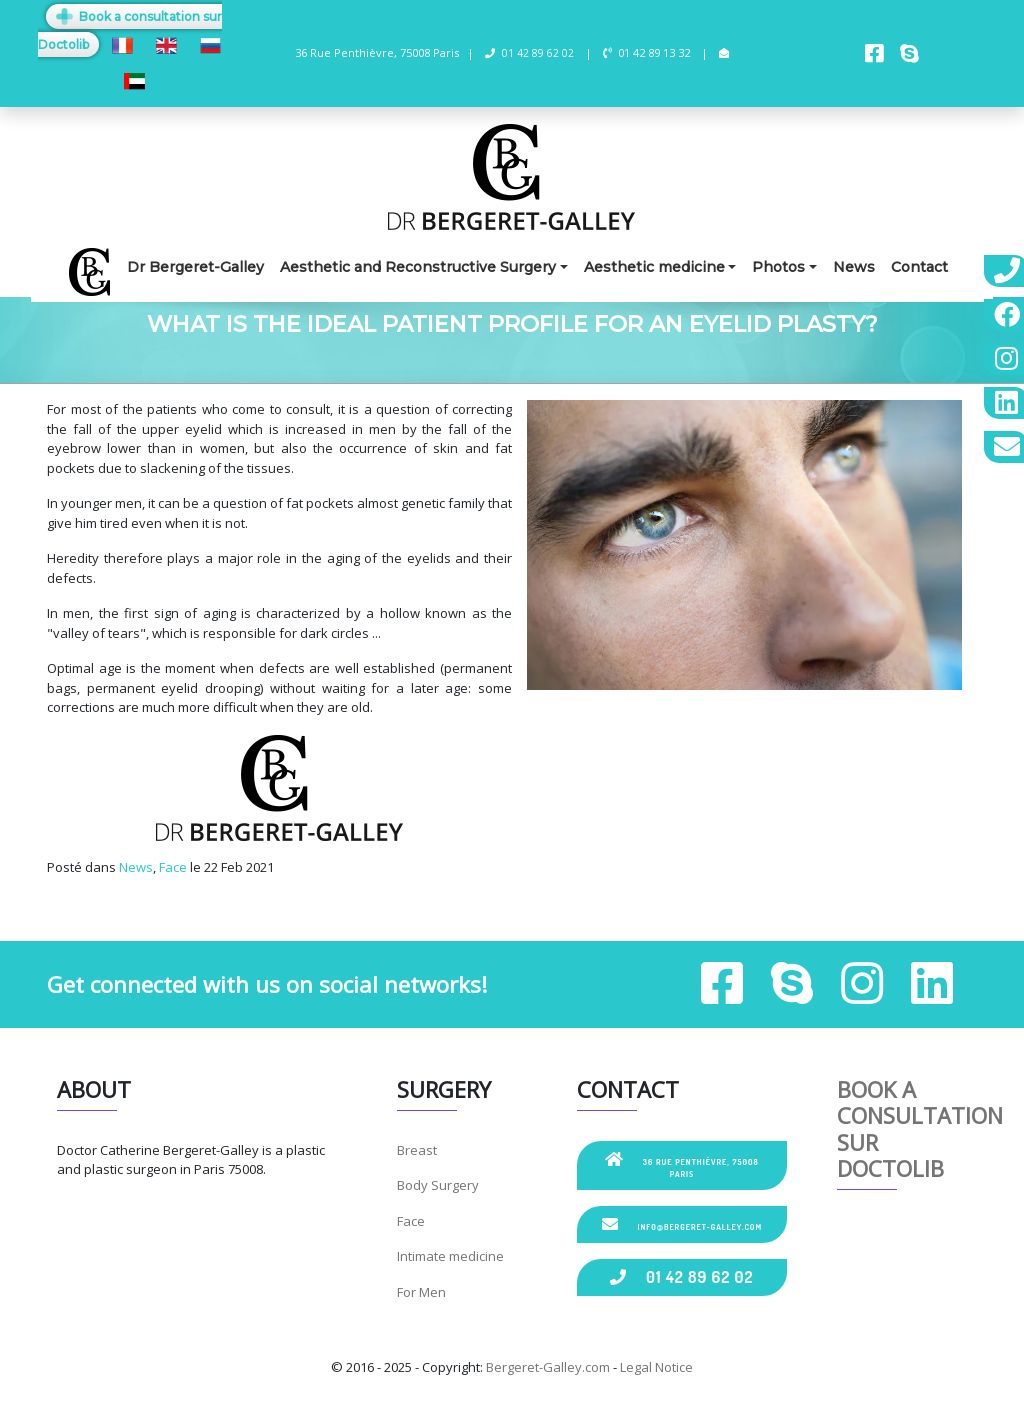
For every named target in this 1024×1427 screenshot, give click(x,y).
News (854, 267)
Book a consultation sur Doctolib (920, 1128)
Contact (919, 267)
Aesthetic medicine (654, 267)
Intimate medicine (450, 1256)
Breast (417, 1150)
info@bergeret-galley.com (682, 1224)
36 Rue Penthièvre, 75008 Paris (681, 1165)
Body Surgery (438, 1185)
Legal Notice (656, 1367)
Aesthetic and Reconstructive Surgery (418, 267)
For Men (421, 1292)
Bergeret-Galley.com (548, 1367)
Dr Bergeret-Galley (195, 267)
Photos (778, 267)
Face (173, 867)
